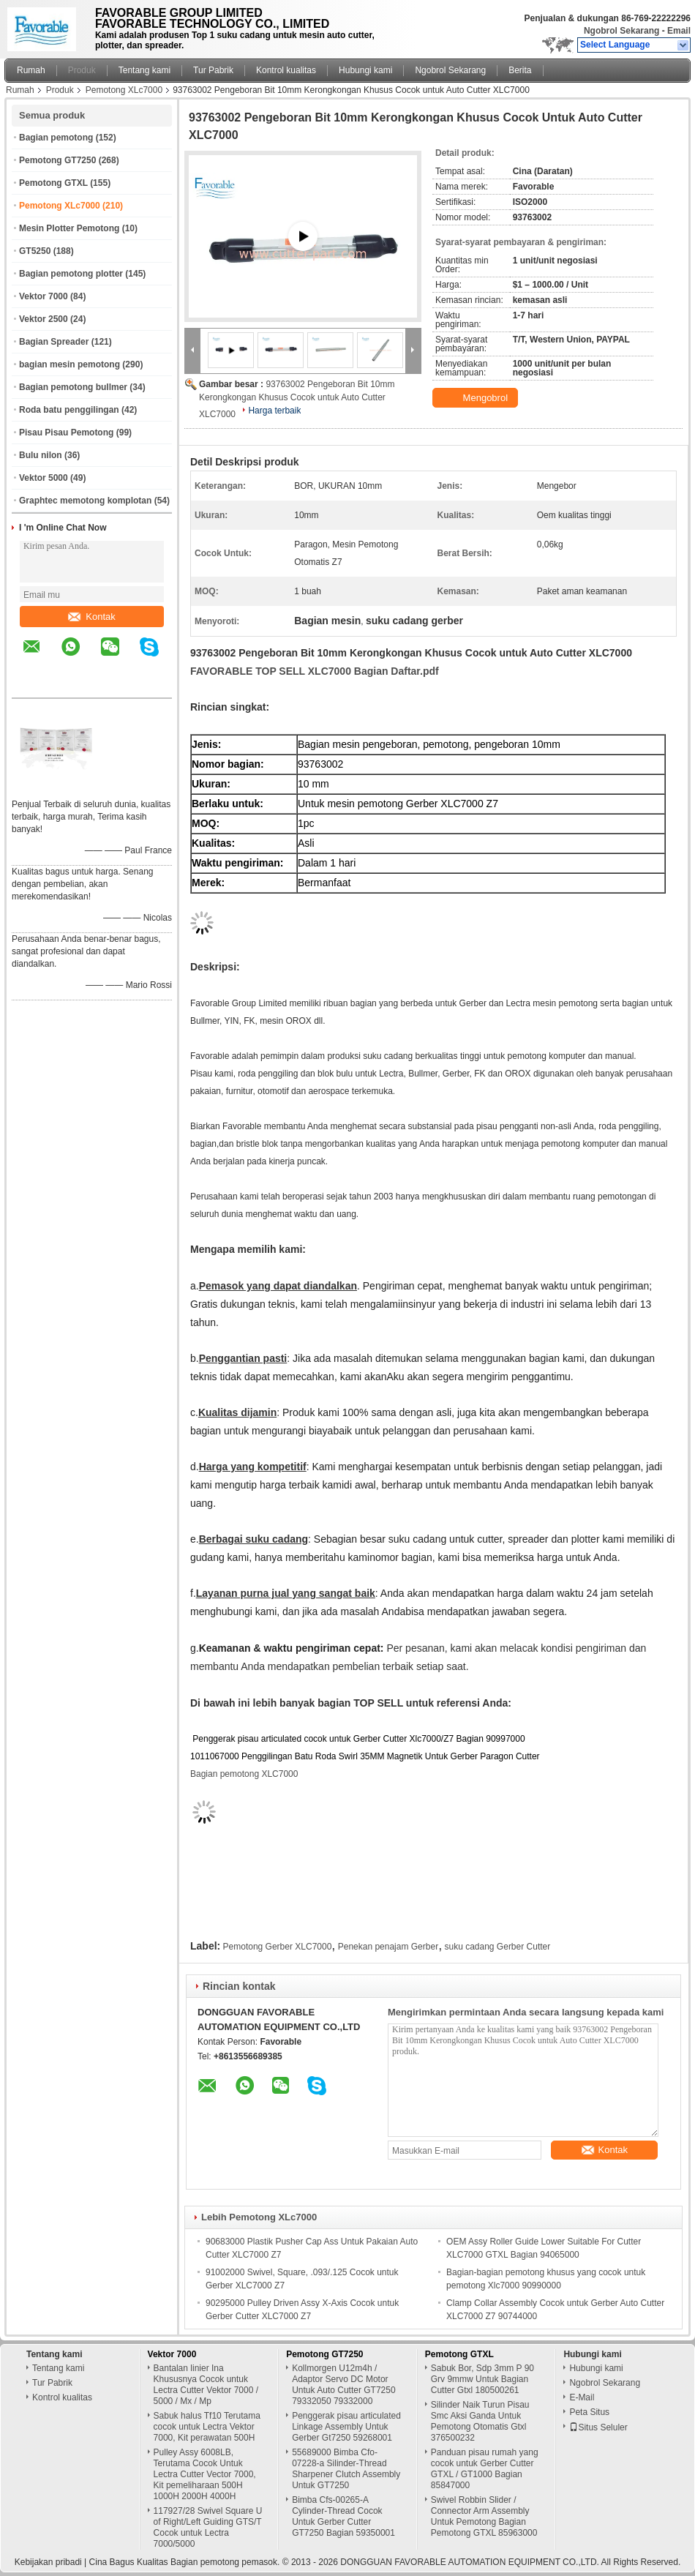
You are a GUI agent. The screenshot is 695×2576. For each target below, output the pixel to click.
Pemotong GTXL (53, 183)
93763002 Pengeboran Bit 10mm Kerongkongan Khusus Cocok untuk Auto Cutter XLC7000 (297, 399)
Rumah (31, 70)
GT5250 (34, 251)
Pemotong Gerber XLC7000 (277, 1947)
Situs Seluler (598, 2427)
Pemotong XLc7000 (124, 90)
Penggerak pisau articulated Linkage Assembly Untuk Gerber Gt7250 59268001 (346, 2427)
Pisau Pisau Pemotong (66, 432)
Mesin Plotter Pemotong (69, 228)
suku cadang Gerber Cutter (497, 1947)
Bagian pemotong (56, 137)
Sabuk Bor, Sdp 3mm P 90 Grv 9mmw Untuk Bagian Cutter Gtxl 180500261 (482, 2379)
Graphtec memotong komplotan (85, 500)
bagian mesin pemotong (69, 364)
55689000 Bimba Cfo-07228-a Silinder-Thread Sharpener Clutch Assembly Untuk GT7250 (346, 2468)
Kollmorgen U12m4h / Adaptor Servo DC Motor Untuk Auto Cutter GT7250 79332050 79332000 (343, 2384)
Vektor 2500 (43, 319)
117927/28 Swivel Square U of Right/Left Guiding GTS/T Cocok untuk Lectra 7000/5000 (208, 2527)
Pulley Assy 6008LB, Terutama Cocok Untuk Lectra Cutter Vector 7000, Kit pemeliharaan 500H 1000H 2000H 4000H (205, 2474)
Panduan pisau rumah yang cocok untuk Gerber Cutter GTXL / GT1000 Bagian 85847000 (484, 2468)
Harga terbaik (274, 410)
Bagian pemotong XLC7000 (244, 1774)
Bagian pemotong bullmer (73, 387)
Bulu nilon (40, 455)
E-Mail (581, 2397)
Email (679, 31)
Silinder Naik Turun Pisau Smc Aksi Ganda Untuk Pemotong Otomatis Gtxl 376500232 (480, 2421)
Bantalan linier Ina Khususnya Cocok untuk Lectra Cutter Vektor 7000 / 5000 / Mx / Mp (206, 2384)
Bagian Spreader (54, 342)
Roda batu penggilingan (69, 410)
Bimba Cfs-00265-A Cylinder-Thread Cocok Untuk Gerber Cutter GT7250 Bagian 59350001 (343, 2516)
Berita (519, 70)
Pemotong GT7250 (57, 160)
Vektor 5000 (43, 478)
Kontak (91, 616)
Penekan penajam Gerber (388, 1947)
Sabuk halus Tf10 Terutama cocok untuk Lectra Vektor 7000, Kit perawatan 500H (207, 2427)
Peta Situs (589, 2412)
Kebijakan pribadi (48, 2562)
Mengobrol (477, 398)
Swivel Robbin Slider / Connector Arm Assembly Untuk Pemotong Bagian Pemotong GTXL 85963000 (484, 2516)
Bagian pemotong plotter (71, 274)
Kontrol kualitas (286, 70)
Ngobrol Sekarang (621, 31)
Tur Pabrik (213, 70)
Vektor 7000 (43, 296)
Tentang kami (144, 70)
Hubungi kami (365, 70)
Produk (82, 70)
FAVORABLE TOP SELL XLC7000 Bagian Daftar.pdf (314, 671)
